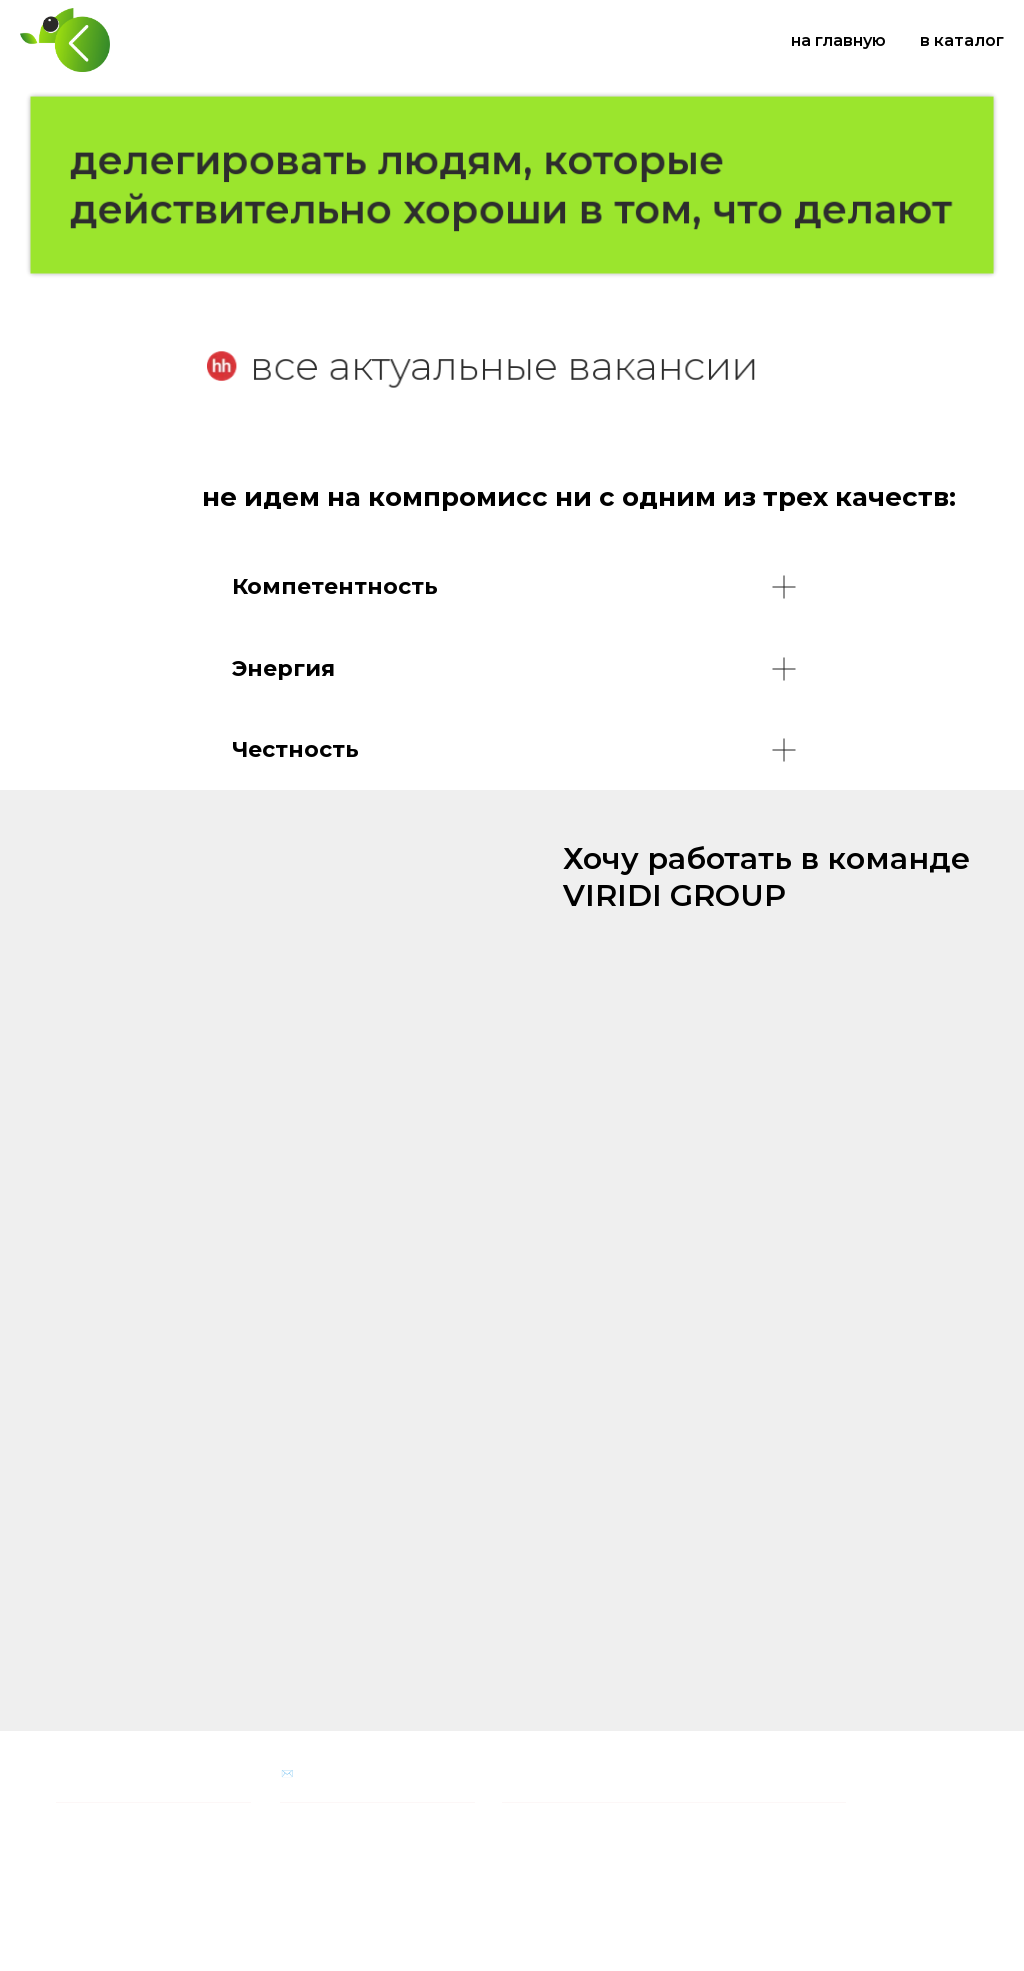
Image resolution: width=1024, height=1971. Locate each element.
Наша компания (98, 1773)
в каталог (962, 40)
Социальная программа (565, 1773)
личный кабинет (99, 1884)
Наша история (92, 1842)
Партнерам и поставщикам (128, 1821)
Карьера (77, 1862)
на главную (838, 40)
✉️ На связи (312, 1773)
